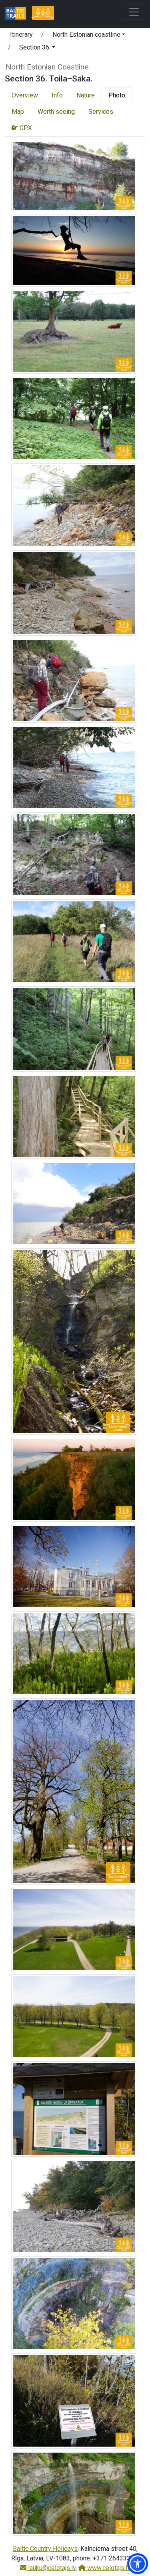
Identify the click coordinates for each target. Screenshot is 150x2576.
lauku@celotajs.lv (48, 2568)
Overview (25, 95)
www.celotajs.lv (104, 2568)
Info (57, 95)
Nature (85, 95)
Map (18, 111)
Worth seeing (56, 111)
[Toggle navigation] (134, 12)
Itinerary (21, 34)
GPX (22, 128)
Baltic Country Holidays (45, 2548)
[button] (88, 36)
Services (100, 111)
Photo (116, 95)
